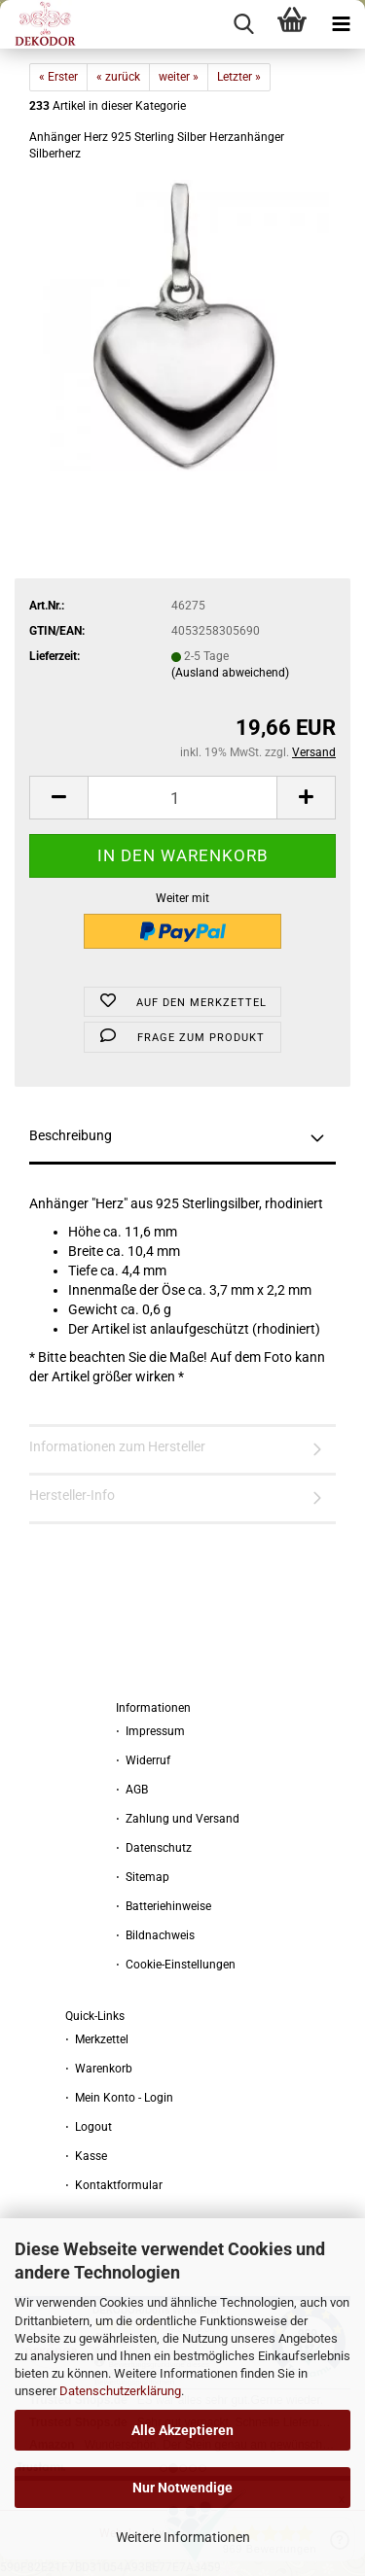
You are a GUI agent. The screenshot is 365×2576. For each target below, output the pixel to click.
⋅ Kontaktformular (114, 2185)
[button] (58, 797)
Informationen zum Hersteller (117, 1446)
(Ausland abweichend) (230, 672)
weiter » (179, 77)
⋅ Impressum (150, 1731)
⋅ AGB (132, 1789)
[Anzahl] (182, 797)
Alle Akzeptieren (182, 2430)
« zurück (118, 77)
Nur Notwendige (182, 2487)
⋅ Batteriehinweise (163, 1906)
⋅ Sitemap (142, 1877)
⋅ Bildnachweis (155, 1935)
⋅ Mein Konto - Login (119, 2098)
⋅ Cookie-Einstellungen (176, 1964)
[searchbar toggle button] (243, 24)
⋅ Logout (88, 2127)
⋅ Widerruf (143, 1760)
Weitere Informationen (183, 2537)
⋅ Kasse (86, 2156)
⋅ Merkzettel (96, 2039)
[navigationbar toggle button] (340, 24)
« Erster (58, 77)
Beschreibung (70, 1135)
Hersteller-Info (72, 1495)
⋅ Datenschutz (154, 1848)
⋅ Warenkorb (98, 2068)
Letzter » (239, 77)
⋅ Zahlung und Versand (177, 1819)
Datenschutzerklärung (120, 2391)
